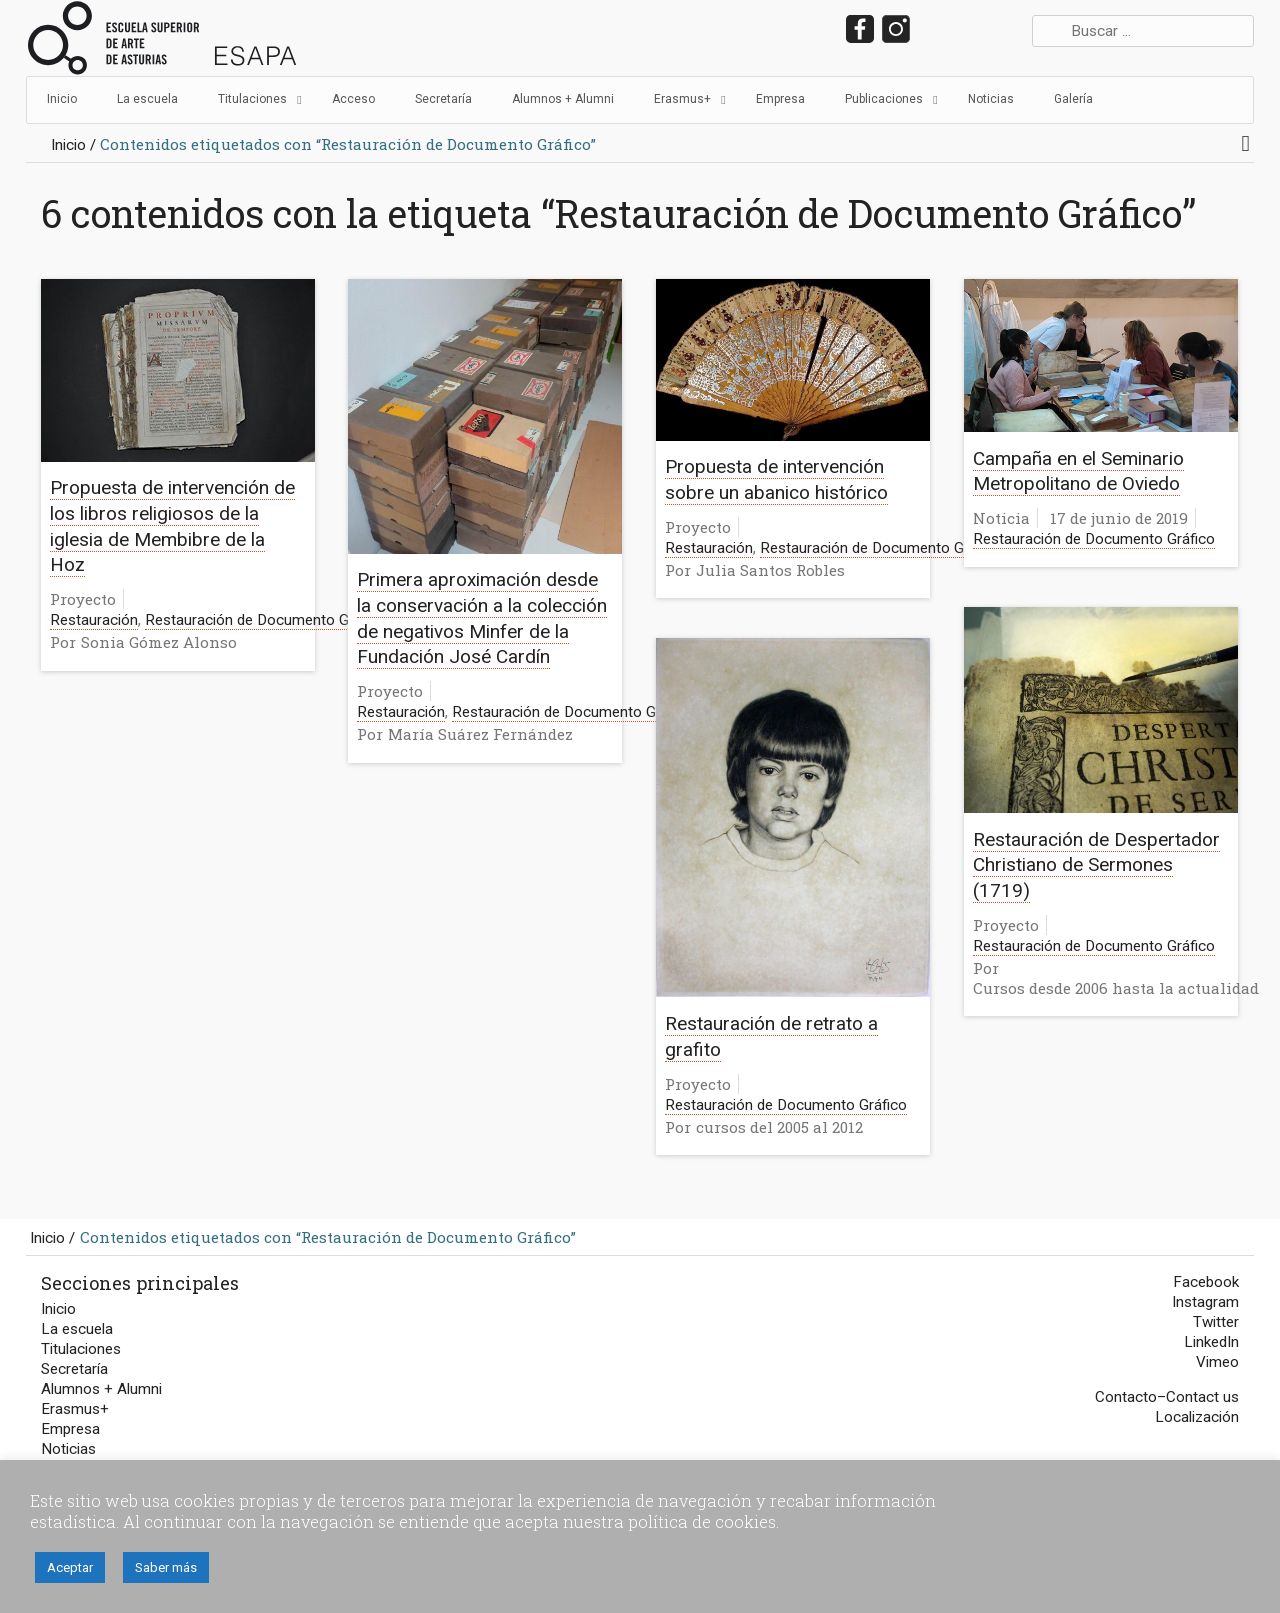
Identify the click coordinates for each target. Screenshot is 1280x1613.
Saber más (166, 1567)
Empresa (70, 1429)
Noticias (68, 1449)
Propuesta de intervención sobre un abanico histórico (776, 479)
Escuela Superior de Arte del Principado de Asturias (163, 38)
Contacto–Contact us (1167, 1397)
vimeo (1003, 29)
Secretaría (74, 1369)
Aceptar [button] (70, 1567)
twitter (932, 29)
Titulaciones (81, 1349)
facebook (860, 29)
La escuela (77, 1329)
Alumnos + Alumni (101, 1389)
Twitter (1216, 1322)
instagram (896, 29)
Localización (1197, 1417)
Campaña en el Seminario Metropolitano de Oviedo (1078, 471)
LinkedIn (967, 29)
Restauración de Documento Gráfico (266, 620)
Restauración (94, 620)
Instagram (1205, 1302)
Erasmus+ (75, 1409)
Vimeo (1217, 1362)
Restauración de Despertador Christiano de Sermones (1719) (1096, 865)
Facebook (1206, 1282)
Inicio (68, 145)
